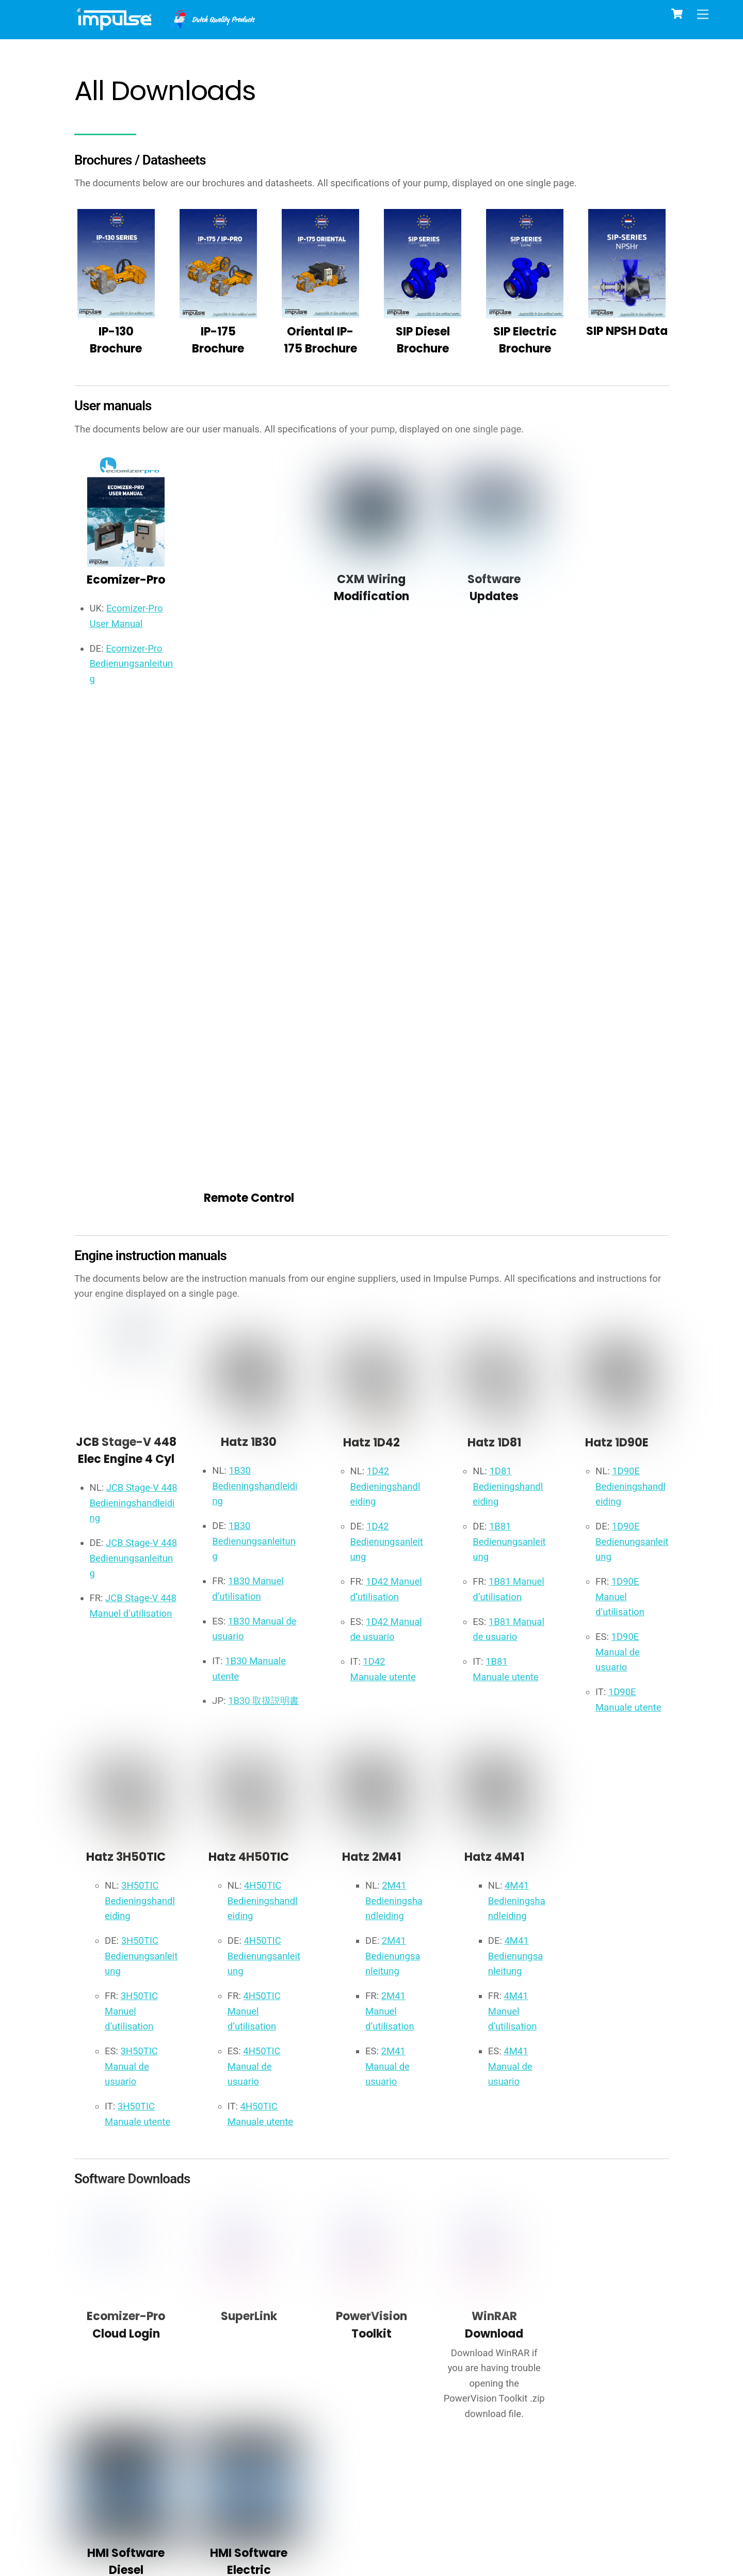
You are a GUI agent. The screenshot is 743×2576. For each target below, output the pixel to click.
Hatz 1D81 (494, 941)
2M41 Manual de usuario (390, 1597)
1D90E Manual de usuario (620, 1160)
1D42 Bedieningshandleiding (386, 987)
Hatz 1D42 (371, 941)
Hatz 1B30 (249, 940)
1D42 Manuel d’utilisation (376, 1102)
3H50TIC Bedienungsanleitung (141, 1482)
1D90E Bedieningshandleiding (632, 987)
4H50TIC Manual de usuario (256, 1597)
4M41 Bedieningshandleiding (517, 1424)
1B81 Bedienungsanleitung (509, 1045)
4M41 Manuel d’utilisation (515, 1539)
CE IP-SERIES (115, 2385)
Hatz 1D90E (617, 941)
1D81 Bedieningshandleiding (509, 987)
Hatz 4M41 (494, 1378)
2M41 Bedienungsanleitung (393, 1482)
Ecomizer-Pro (126, 589)
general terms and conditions (598, 2477)
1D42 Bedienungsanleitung (386, 1045)
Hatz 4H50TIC (248, 1378)
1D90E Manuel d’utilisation (622, 1102)
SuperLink (249, 1852)
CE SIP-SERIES (218, 2385)
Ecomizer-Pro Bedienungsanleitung (133, 677)
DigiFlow (320, 2390)
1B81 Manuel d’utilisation (499, 1102)
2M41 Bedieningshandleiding (394, 1424)
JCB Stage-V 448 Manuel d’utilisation (126, 1170)
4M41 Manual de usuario (513, 1597)
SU (422, 2390)
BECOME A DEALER (567, 2501)
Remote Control (248, 587)
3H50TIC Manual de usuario (133, 1597)
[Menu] (702, 14)
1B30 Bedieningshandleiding (256, 987)
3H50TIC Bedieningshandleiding (141, 1424)
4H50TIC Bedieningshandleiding (264, 1424)
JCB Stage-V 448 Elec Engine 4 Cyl (125, 958)
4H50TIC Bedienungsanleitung (264, 1482)
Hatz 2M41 (371, 1378)
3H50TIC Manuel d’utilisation (133, 1539)
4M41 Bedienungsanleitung (516, 1482)
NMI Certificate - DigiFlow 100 (627, 2382)
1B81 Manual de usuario (497, 1160)
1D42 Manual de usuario (374, 1160)
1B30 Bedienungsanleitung (256, 1045)
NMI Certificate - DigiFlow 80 (525, 2382)
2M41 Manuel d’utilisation (392, 1539)
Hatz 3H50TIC (126, 1378)
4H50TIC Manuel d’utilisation (256, 1539)
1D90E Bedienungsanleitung (632, 1045)
